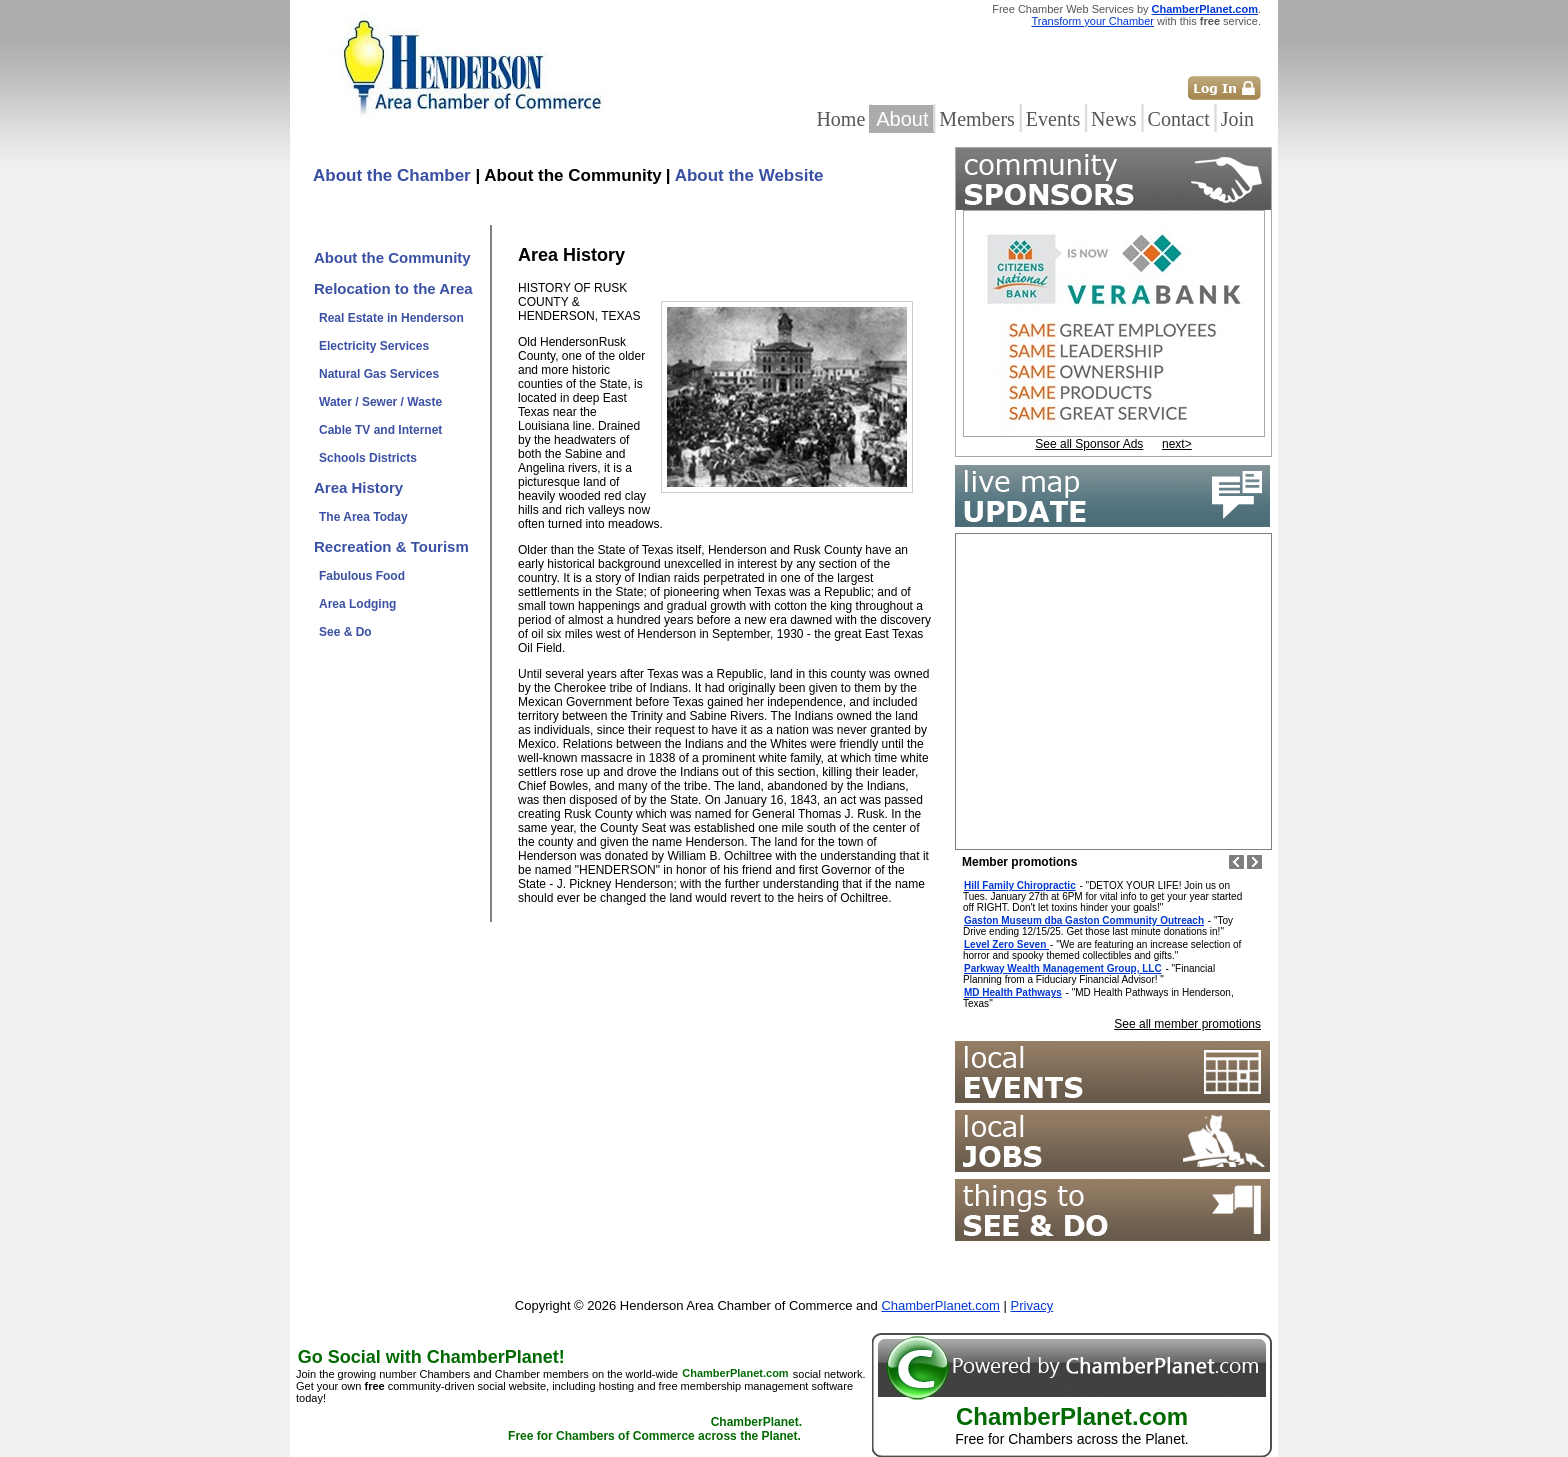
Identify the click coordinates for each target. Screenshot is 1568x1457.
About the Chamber (392, 175)
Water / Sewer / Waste (380, 402)
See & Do (345, 632)
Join (1237, 119)
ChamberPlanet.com (1205, 9)
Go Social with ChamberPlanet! (431, 1357)
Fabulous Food (362, 576)
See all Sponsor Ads (1089, 444)
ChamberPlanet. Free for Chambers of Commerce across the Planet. (655, 1430)
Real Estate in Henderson (391, 318)
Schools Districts (368, 458)
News (1114, 119)
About (902, 119)
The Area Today (363, 517)
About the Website (749, 175)
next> (1177, 444)
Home (840, 119)
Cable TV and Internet (380, 430)
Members (977, 119)
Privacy (1032, 1305)
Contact (1179, 119)
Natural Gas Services (379, 374)
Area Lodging (357, 604)
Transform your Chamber (1093, 21)
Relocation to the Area (393, 288)
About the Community (392, 257)
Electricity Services (374, 346)
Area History (358, 487)
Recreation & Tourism (391, 546)
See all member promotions (1187, 1024)
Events (1053, 119)
